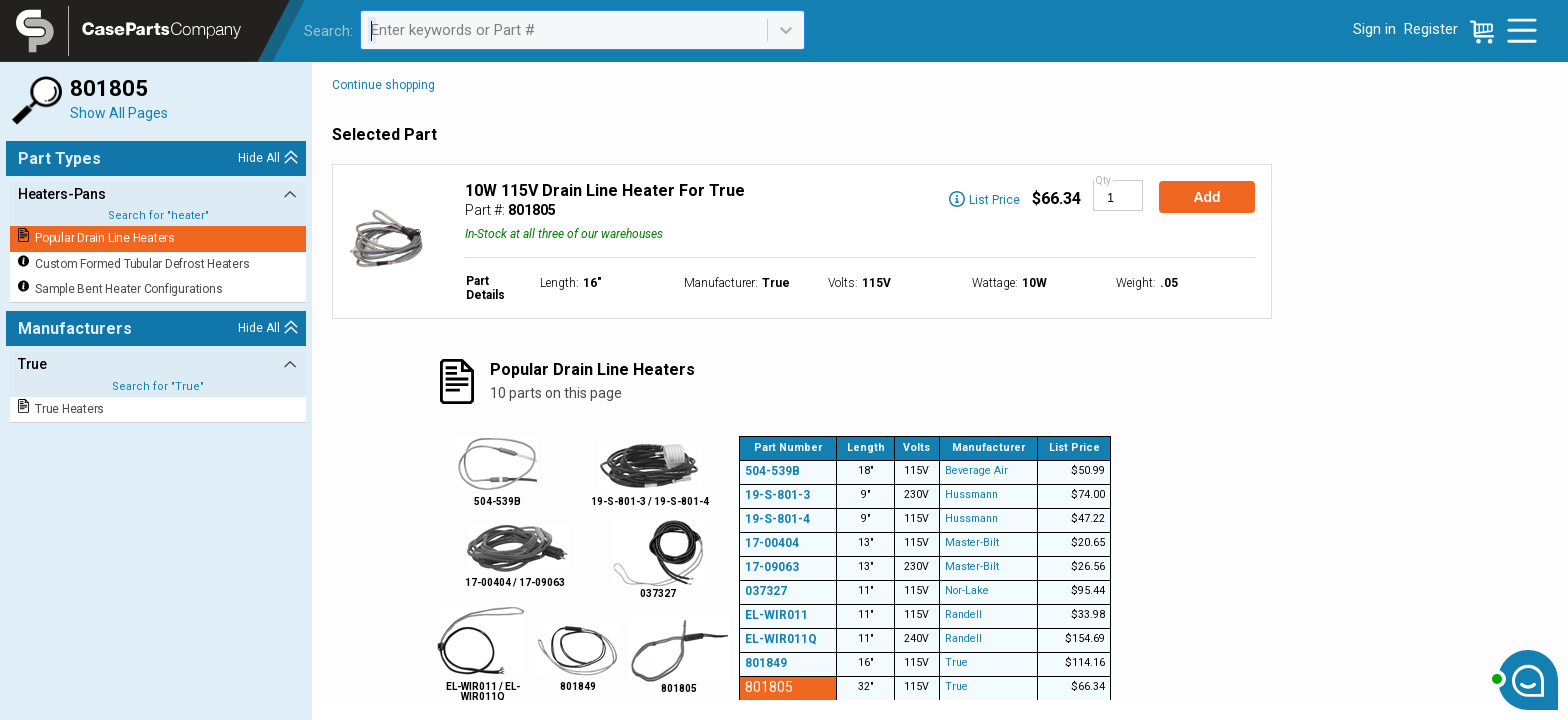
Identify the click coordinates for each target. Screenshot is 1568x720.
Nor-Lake (967, 590)
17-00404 (772, 543)
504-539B (772, 471)
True (956, 662)
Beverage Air (976, 470)
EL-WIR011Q (781, 639)
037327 (766, 591)
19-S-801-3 (777, 495)
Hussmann (971, 494)
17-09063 (772, 567)
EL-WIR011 (776, 615)
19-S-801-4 (777, 519)
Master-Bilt (972, 542)
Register (1431, 29)
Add (1206, 197)
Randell (963, 614)
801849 (766, 663)
